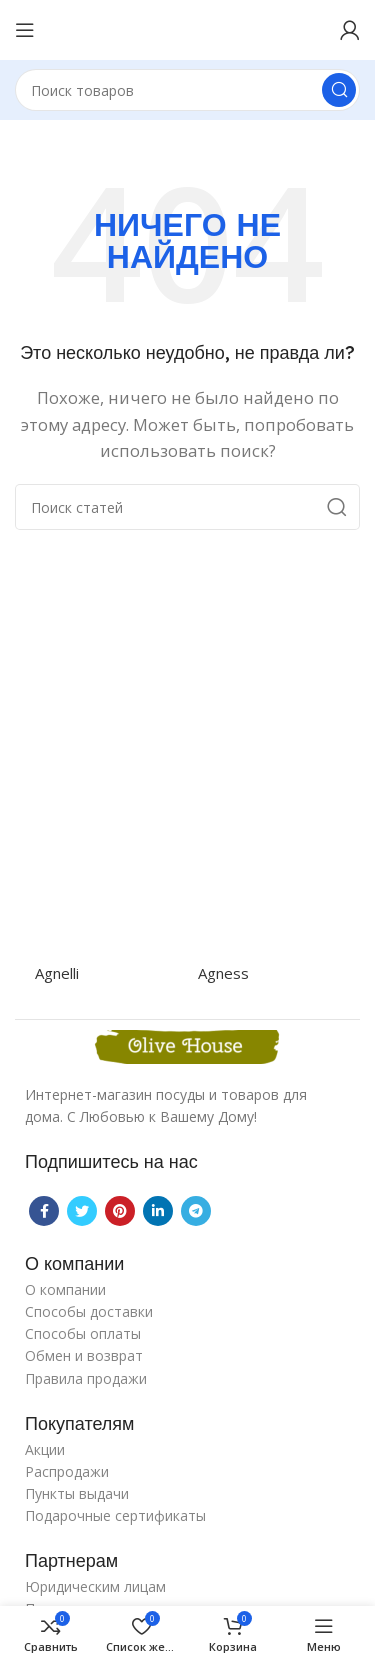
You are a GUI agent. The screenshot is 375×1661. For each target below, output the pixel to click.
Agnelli (57, 973)
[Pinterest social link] (120, 1211)
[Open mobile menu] (25, 30)
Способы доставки (89, 1311)
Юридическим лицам (95, 1586)
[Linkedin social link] (158, 1211)
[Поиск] (187, 90)
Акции (45, 1449)
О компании (65, 1289)
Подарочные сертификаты (115, 1515)
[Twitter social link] (82, 1211)
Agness (223, 973)
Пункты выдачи (77, 1493)
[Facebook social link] (44, 1211)
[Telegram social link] (196, 1211)
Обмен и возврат (84, 1355)
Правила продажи (86, 1378)
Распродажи (67, 1471)
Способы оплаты (83, 1333)
